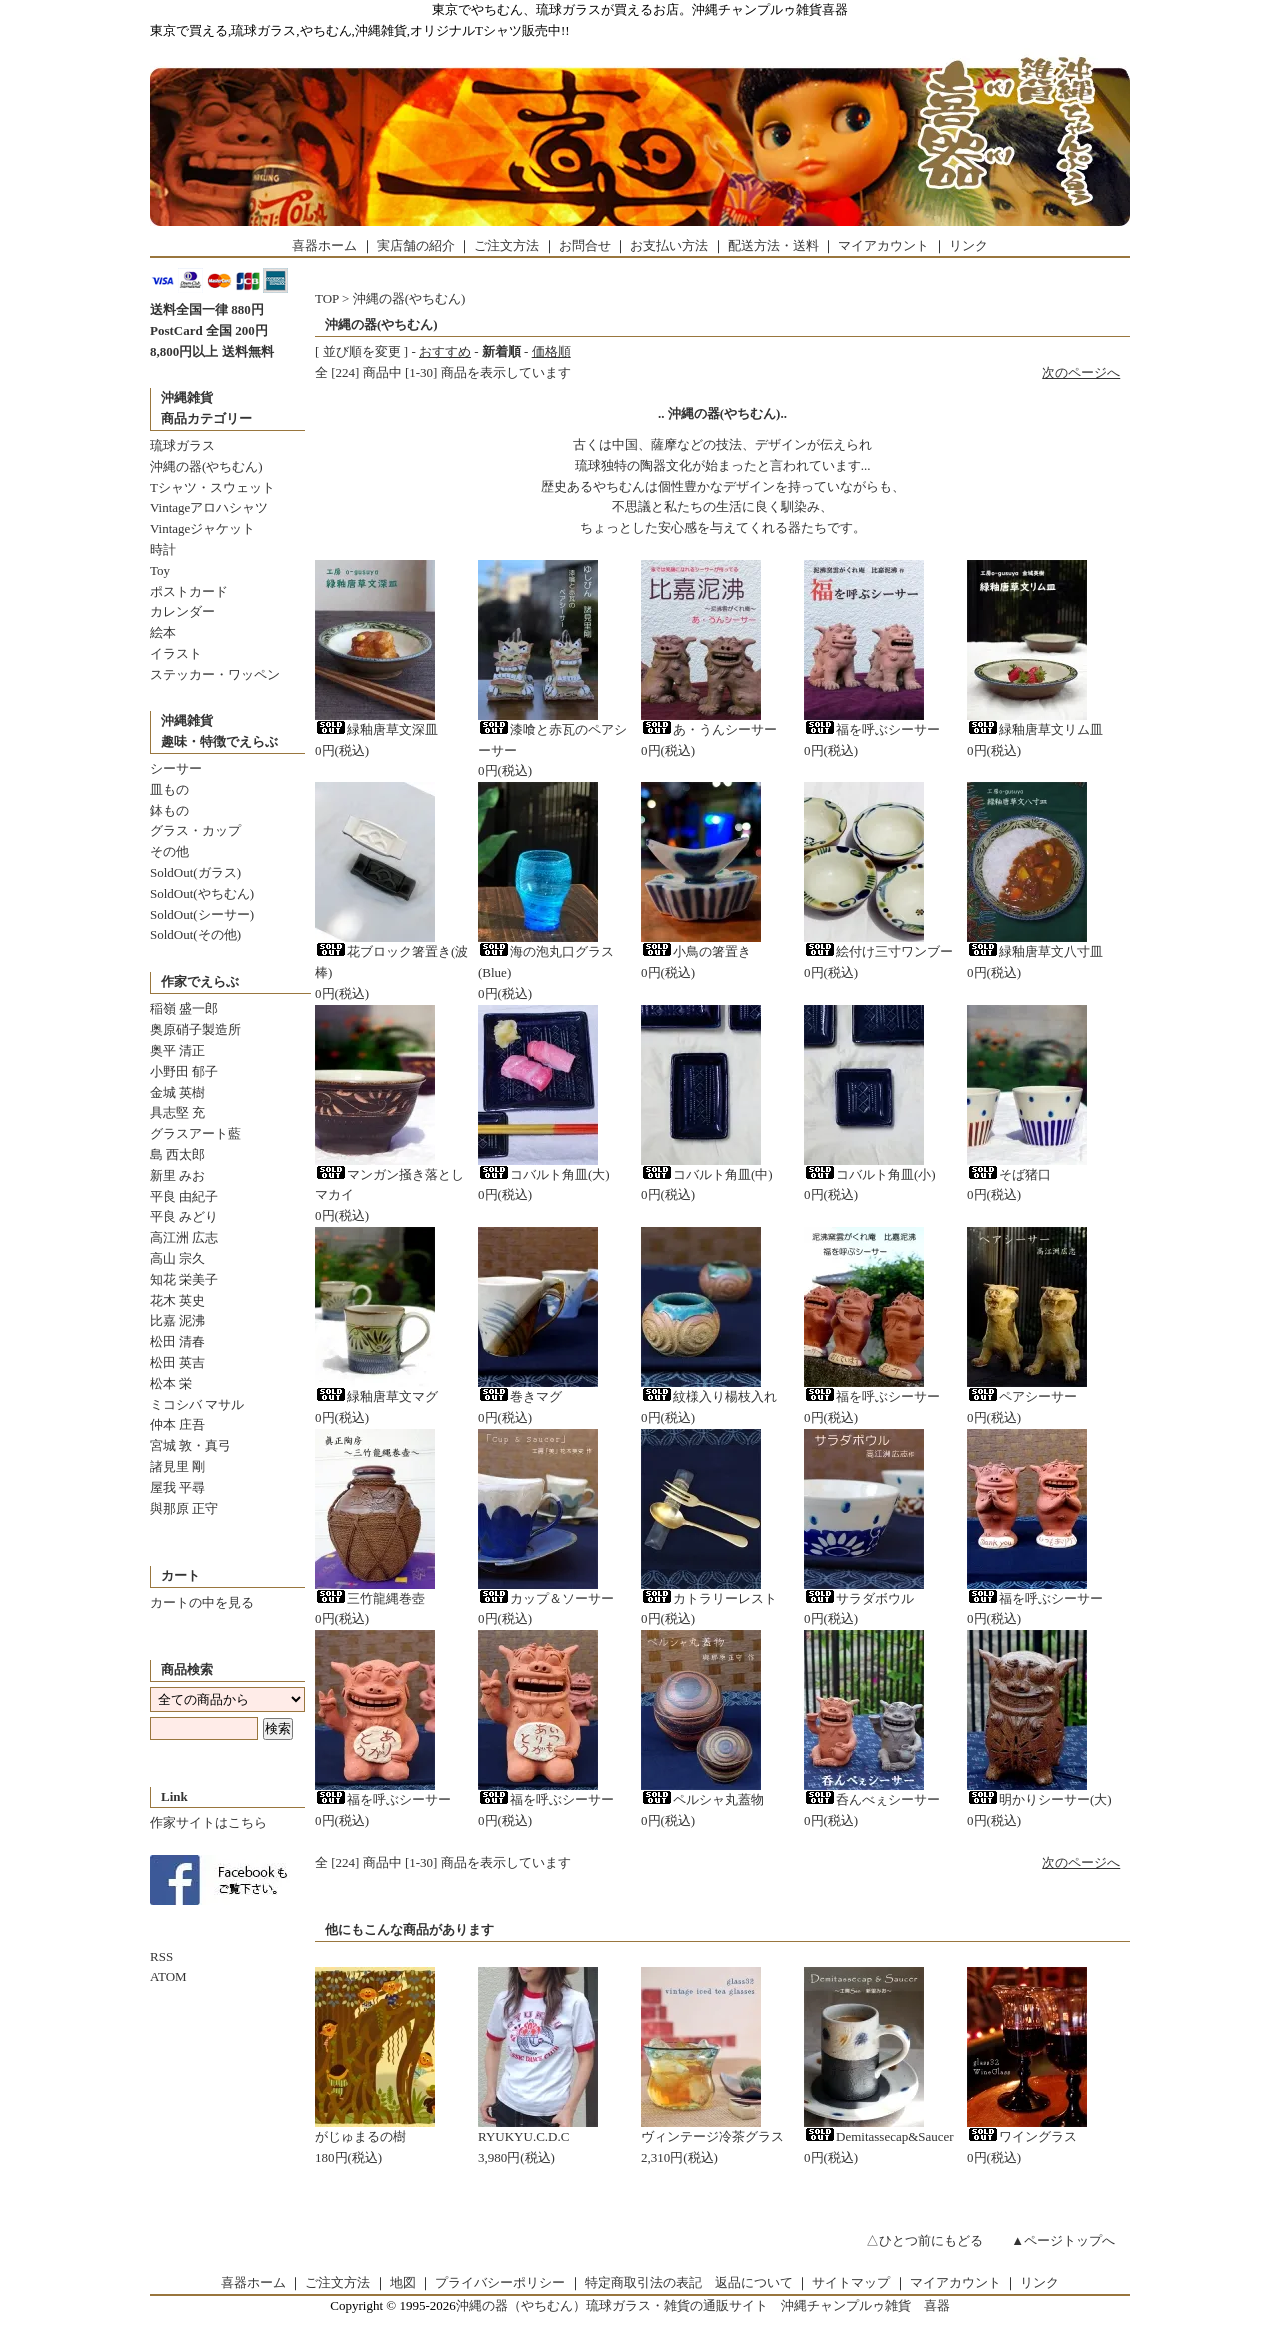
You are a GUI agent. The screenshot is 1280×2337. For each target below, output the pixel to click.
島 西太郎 (177, 1154)
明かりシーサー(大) (1039, 1799)
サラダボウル (859, 1598)
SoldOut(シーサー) (202, 914)
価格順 (551, 351)
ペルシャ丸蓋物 (702, 1799)
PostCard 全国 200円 (209, 330)
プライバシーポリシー (500, 2282)
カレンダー (182, 611)
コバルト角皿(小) (870, 1174)
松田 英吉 (177, 1362)
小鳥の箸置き (696, 951)
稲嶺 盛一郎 (184, 1008)
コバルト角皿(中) (707, 1174)
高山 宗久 (177, 1258)
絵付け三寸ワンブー (878, 951)
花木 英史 (177, 1300)
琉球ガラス (182, 445)
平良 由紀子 (184, 1196)
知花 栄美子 (184, 1279)
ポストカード (189, 591)
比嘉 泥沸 (177, 1320)
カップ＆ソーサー (546, 1598)
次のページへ (1081, 372)
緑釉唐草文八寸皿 (1035, 951)
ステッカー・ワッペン (215, 674)
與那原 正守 (184, 1508)
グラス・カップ (195, 830)
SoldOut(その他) (195, 934)
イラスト (176, 653)
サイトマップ (851, 2282)
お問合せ (585, 245)
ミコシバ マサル (197, 1404)
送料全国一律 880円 (207, 309)
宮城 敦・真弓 (190, 1445)
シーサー (176, 768)
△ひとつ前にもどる (924, 2240)
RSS (161, 1956)
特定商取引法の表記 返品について (689, 2282)
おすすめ (445, 351)
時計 (163, 549)
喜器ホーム (324, 245)
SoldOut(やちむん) (202, 893)
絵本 (163, 632)
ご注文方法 (506, 245)
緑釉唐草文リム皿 (1035, 729)
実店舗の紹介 (416, 245)
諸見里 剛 (177, 1466)
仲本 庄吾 (177, 1424)
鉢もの (169, 810)
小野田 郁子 (184, 1071)
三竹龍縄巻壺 (370, 1598)
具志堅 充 (177, 1112)
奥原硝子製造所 (195, 1029)
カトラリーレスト (709, 1598)
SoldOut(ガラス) (195, 872)
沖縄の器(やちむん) (206, 466)
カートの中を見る (202, 1602)
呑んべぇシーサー (872, 1799)
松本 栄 (171, 1383)
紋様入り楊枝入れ (709, 1396)
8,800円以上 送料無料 (212, 351)
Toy (160, 570)
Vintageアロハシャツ (209, 507)
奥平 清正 (177, 1050)
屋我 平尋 (177, 1487)
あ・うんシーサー (709, 729)
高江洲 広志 (184, 1237)
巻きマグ (520, 1396)
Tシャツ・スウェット (212, 487)
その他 (169, 851)
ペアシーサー (1022, 1396)
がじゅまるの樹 (360, 2136)
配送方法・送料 (773, 245)
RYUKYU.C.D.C (523, 2136)
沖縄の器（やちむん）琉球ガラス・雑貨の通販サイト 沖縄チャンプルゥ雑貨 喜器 (703, 2305)
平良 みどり (184, 1216)
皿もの (169, 789)
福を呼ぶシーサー (872, 729)
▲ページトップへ (1063, 2240)
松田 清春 (177, 1341)
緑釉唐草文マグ (376, 1396)
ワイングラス (1022, 2136)
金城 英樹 (177, 1092)
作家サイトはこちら (208, 1822)
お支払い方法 (669, 245)
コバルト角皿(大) (544, 1174)
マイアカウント (883, 245)
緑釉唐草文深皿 (376, 729)
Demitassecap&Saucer (879, 2136)
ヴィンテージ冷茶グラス (712, 2136)
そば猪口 (1009, 1174)
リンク (968, 245)
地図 (403, 2282)
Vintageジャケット (202, 528)
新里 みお (177, 1175)
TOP (327, 298)
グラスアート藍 (195, 1133)
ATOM (168, 1976)
